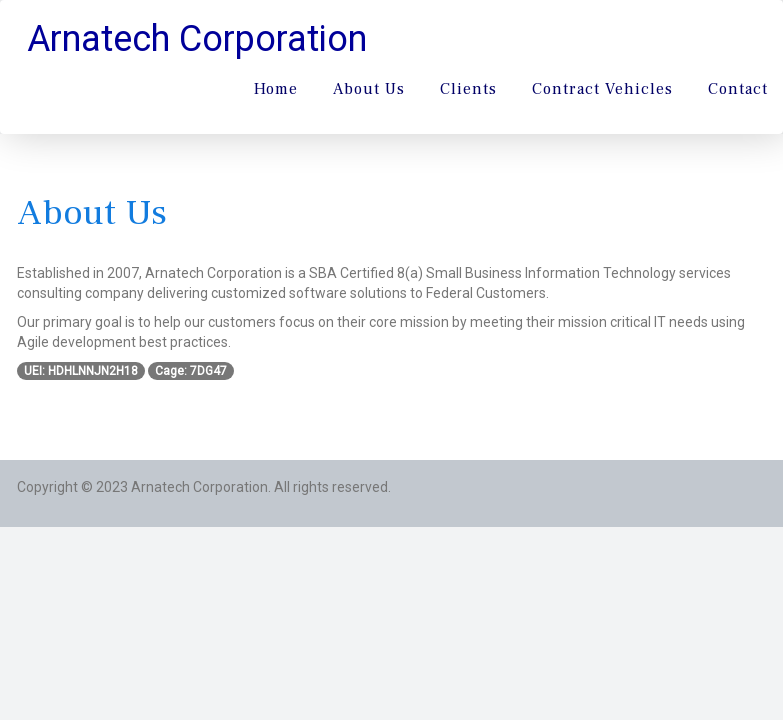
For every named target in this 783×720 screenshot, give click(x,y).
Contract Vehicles (602, 89)
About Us (369, 89)
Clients (468, 89)
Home (276, 89)
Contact (738, 89)
